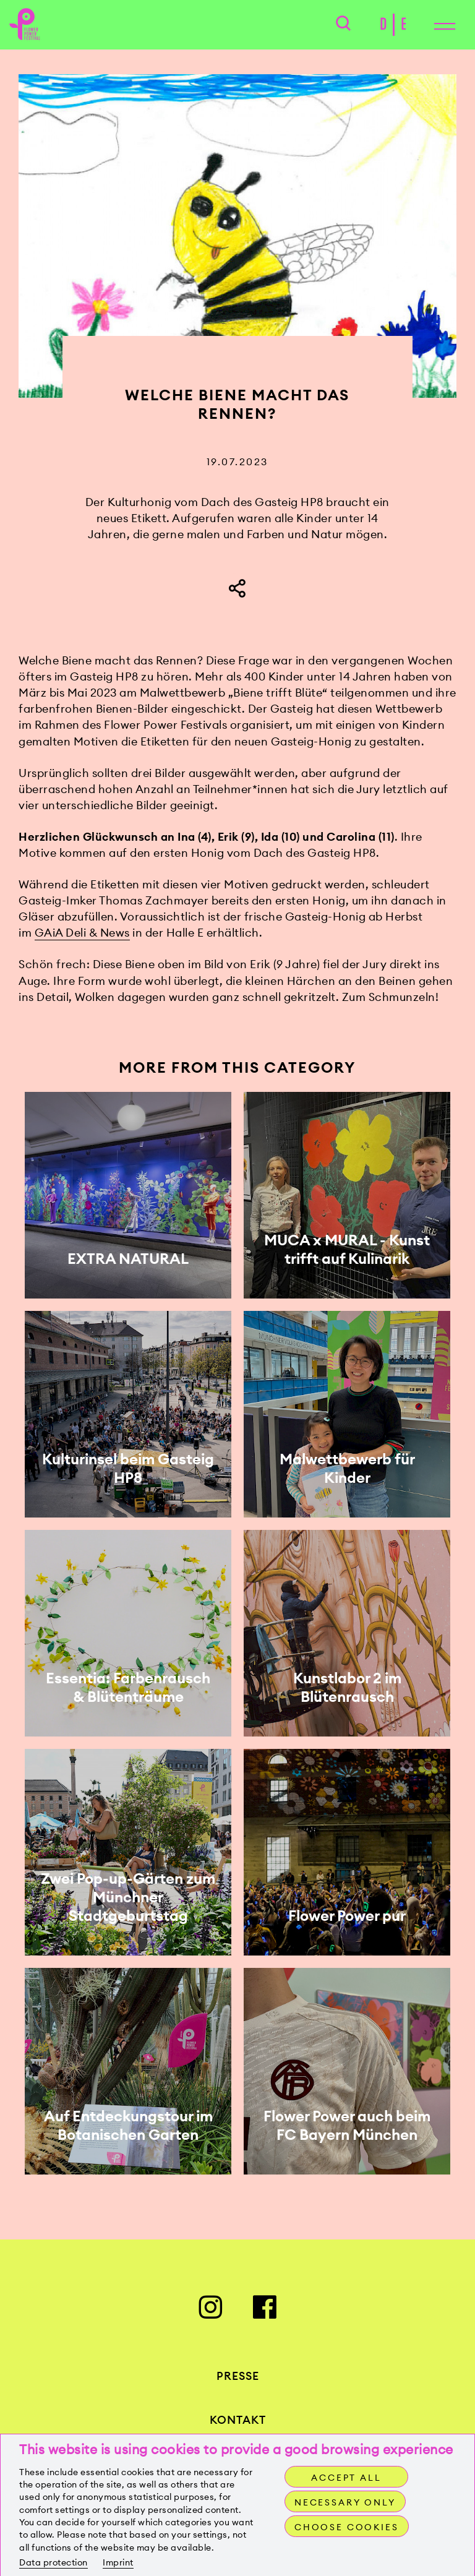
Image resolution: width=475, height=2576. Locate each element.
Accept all (346, 2477)
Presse (237, 2380)
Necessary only (345, 2502)
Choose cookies (347, 2527)
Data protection (53, 2562)
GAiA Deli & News (82, 936)
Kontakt (238, 2424)
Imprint (118, 2562)
